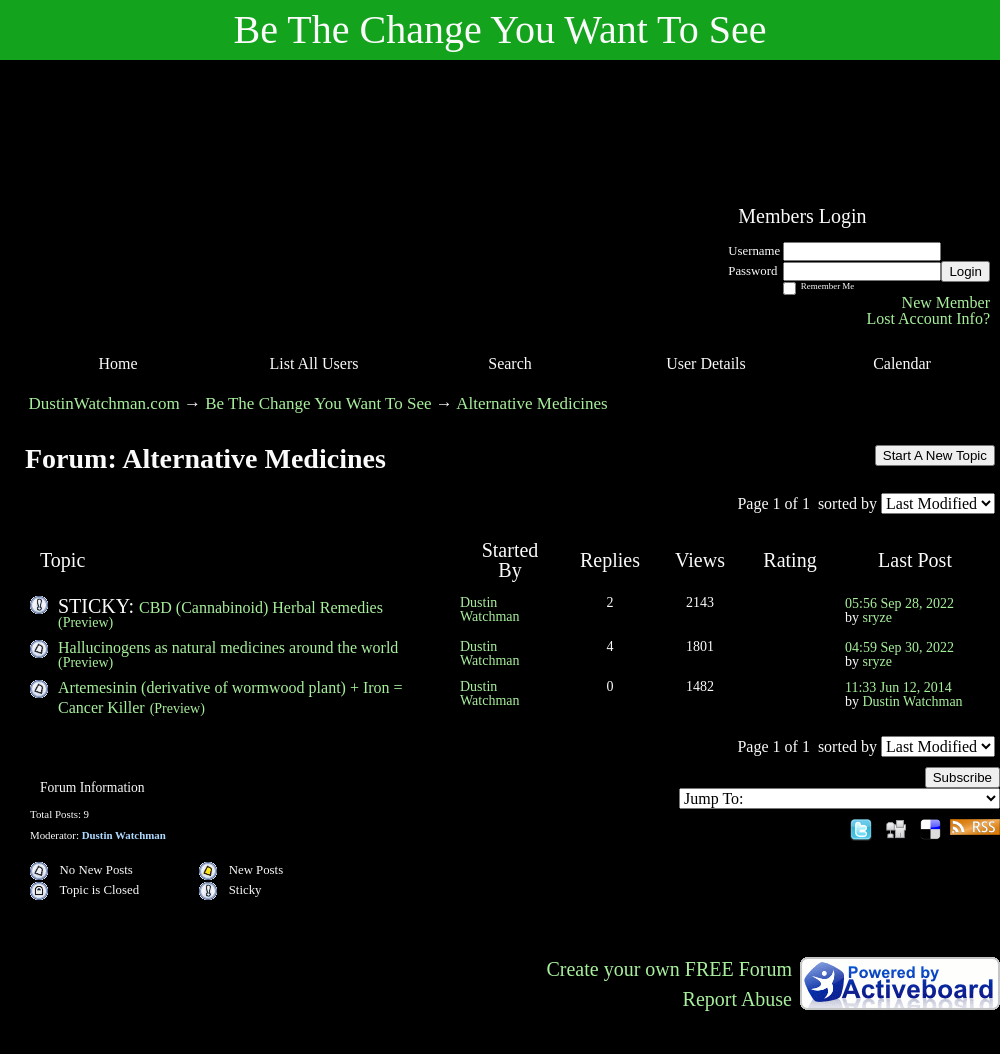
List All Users (314, 363)
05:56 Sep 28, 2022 (899, 603)
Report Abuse (737, 999)
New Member (946, 302)
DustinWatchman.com (104, 403)
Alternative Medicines (532, 403)
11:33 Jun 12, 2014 (898, 687)
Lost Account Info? (928, 318)
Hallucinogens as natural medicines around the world (228, 647)
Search (510, 363)
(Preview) (85, 622)
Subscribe (962, 777)
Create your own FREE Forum (669, 969)
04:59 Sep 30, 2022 (899, 647)
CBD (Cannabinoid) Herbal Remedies (261, 607)
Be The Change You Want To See (318, 403)
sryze (878, 617)
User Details (706, 363)
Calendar (902, 363)
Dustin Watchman (490, 609)
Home (117, 363)
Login (965, 271)
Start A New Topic (935, 455)
